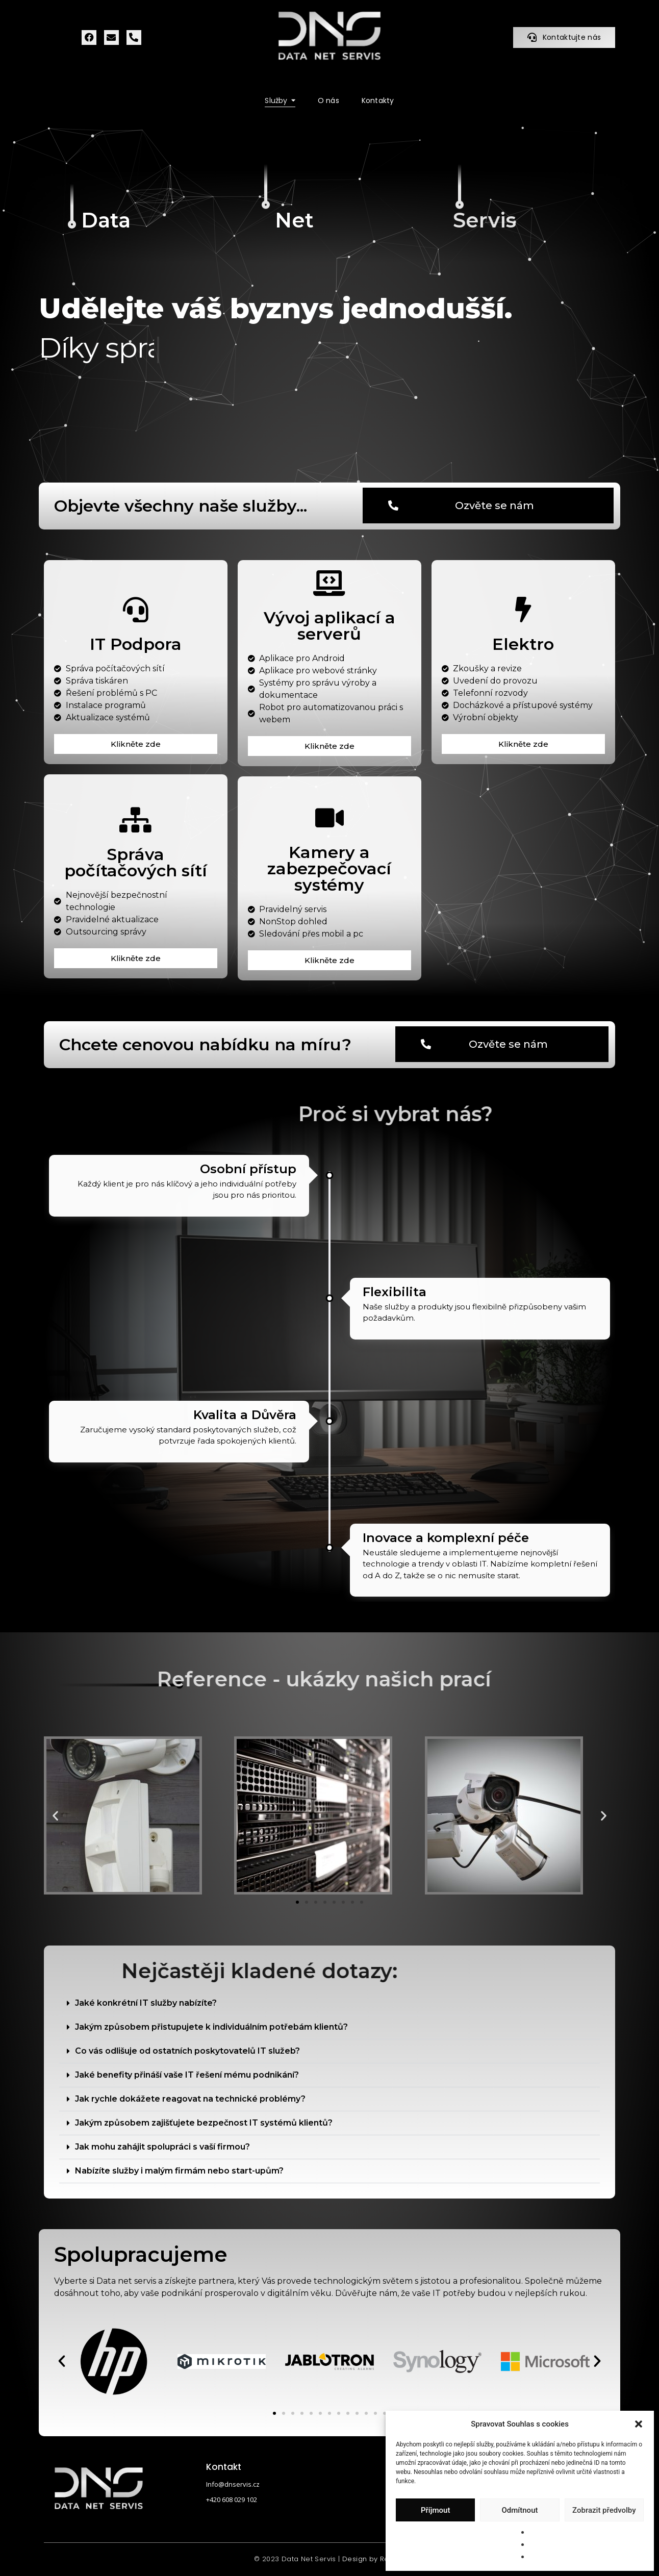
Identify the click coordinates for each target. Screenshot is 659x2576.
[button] (638, 2424)
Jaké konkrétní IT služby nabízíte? (146, 2003)
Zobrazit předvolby (604, 2510)
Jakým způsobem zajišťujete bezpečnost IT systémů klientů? (204, 2123)
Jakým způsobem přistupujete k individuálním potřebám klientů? (211, 2027)
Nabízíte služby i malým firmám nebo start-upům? (179, 2171)
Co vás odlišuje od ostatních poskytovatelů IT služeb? (187, 2051)
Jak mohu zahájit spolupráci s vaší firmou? (162, 2147)
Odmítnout (520, 2510)
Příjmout (435, 2510)
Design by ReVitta (373, 2559)
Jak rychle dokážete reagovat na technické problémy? (190, 2099)
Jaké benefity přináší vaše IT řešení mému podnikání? (187, 2075)
